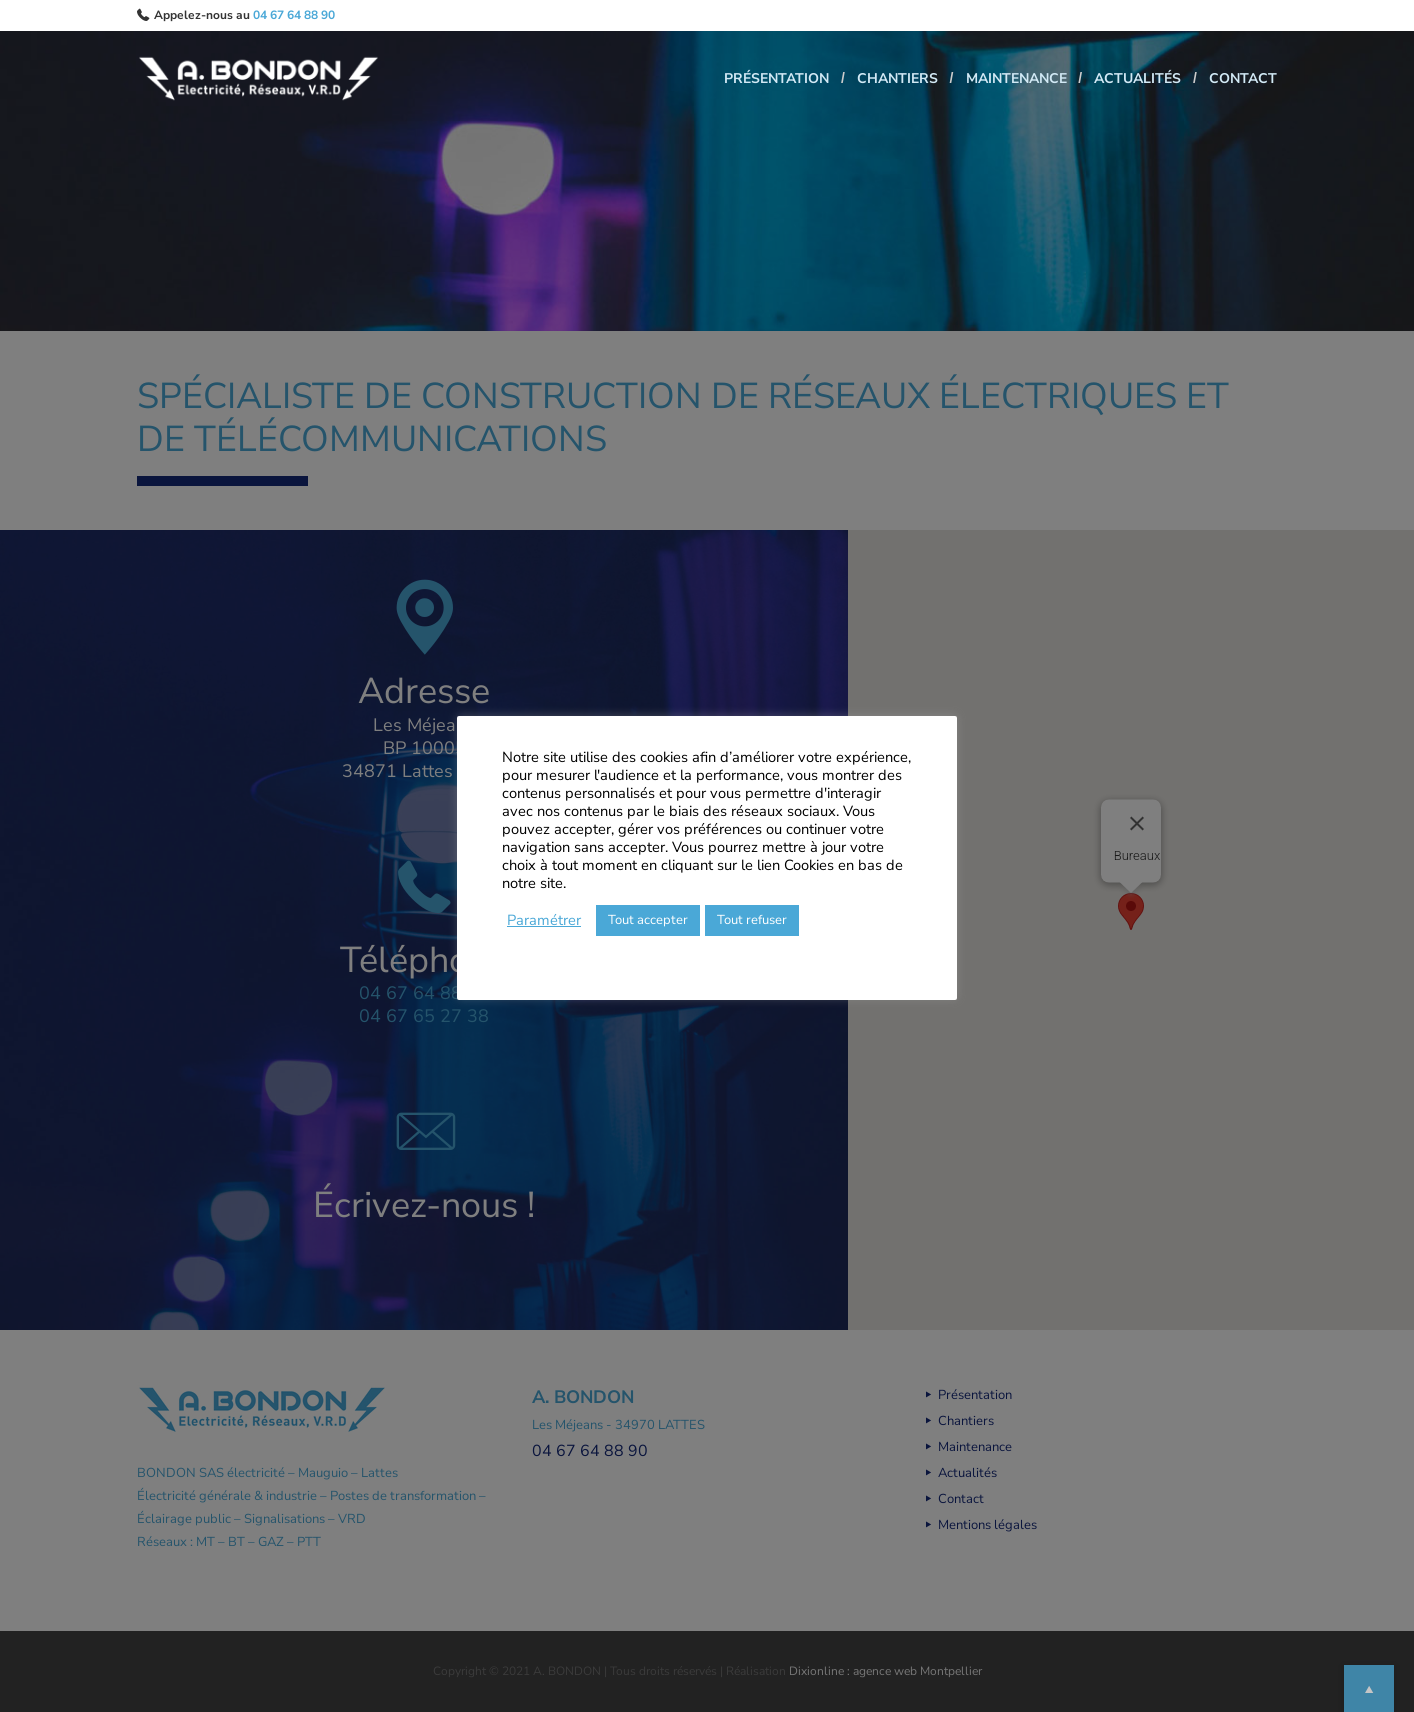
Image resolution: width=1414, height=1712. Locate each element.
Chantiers (869, 81)
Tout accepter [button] (648, 920)
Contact (1243, 81)
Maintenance (997, 81)
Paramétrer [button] (544, 920)
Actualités (1128, 81)
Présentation (739, 81)
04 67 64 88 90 (294, 15)
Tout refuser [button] (752, 920)
